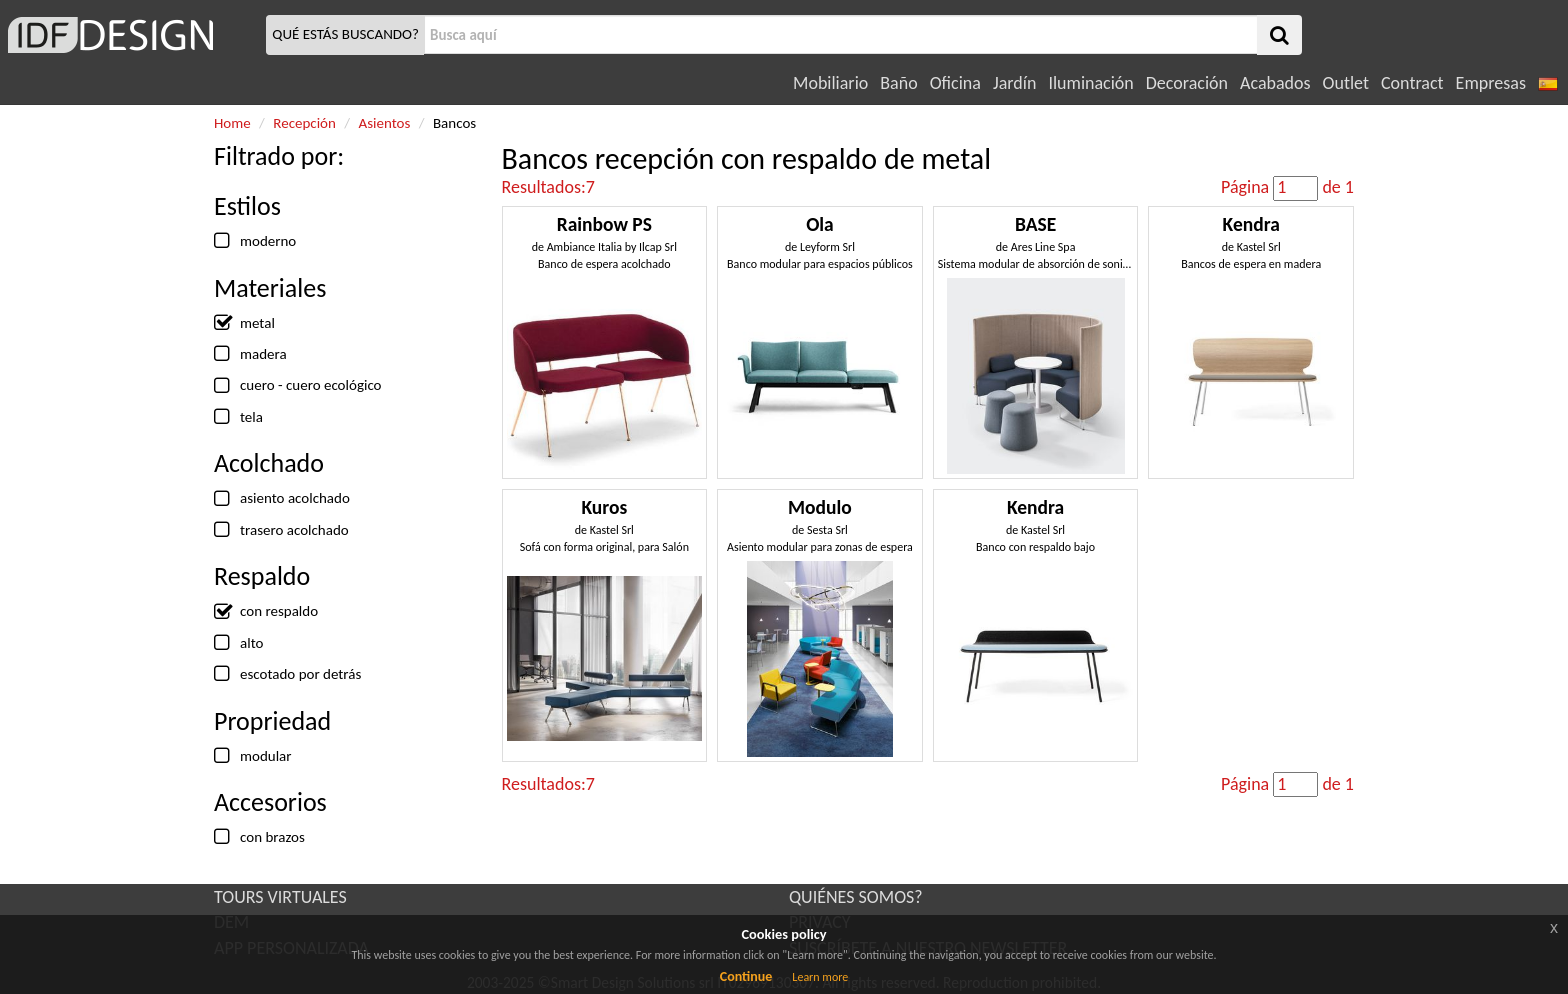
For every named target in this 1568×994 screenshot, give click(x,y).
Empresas (1491, 83)
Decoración (1187, 83)
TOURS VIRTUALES (280, 897)
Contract (1412, 83)
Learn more (820, 977)
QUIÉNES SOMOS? (856, 897)
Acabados (1275, 83)
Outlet (1346, 83)
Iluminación (1090, 83)
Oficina (955, 83)
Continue (746, 976)
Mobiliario (830, 83)
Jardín (1014, 83)
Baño (898, 83)
